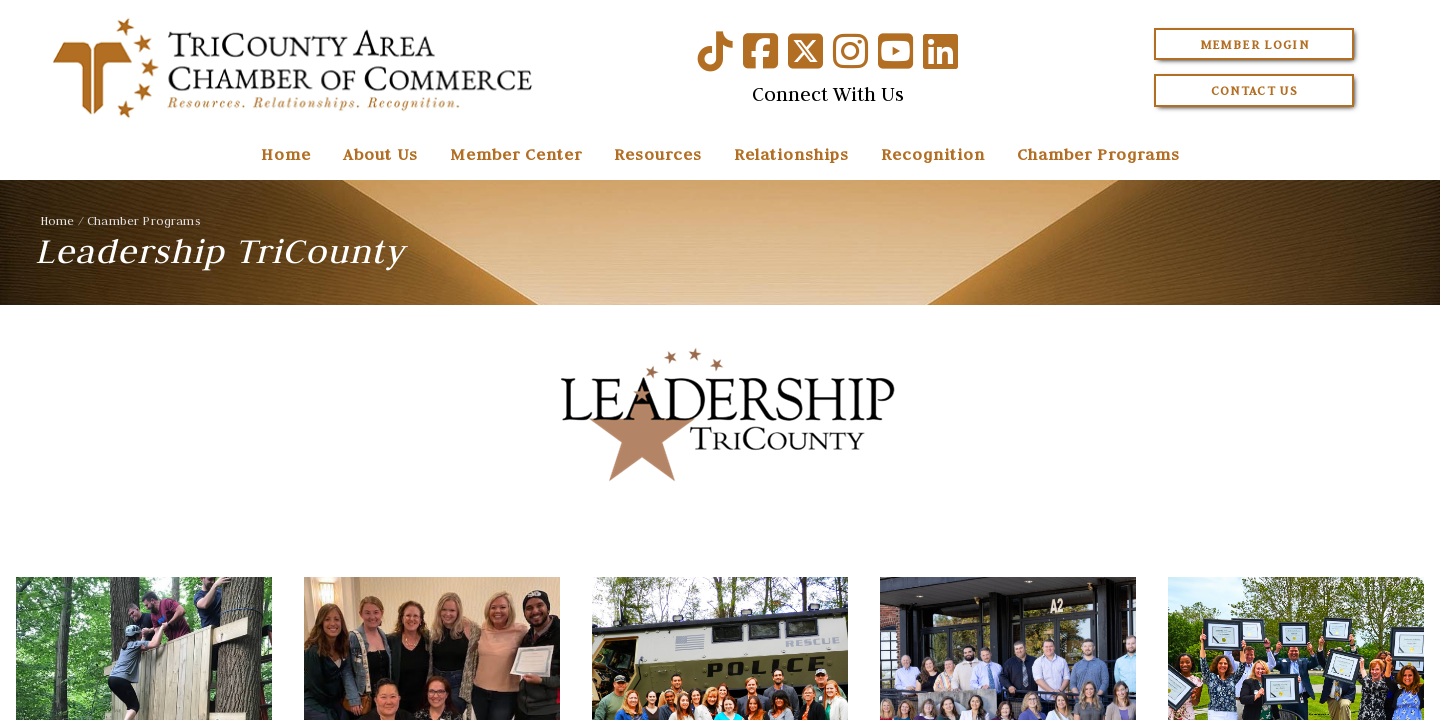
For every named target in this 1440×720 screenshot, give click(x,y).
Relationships (791, 154)
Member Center (516, 154)
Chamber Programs (1098, 154)
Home (286, 154)
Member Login (1254, 44)
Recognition (933, 154)
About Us (380, 154)
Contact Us (1255, 90)
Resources (658, 154)
